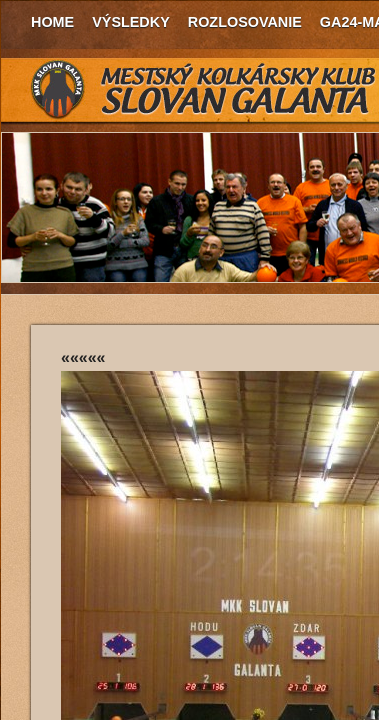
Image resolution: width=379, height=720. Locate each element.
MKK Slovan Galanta (204, 90)
